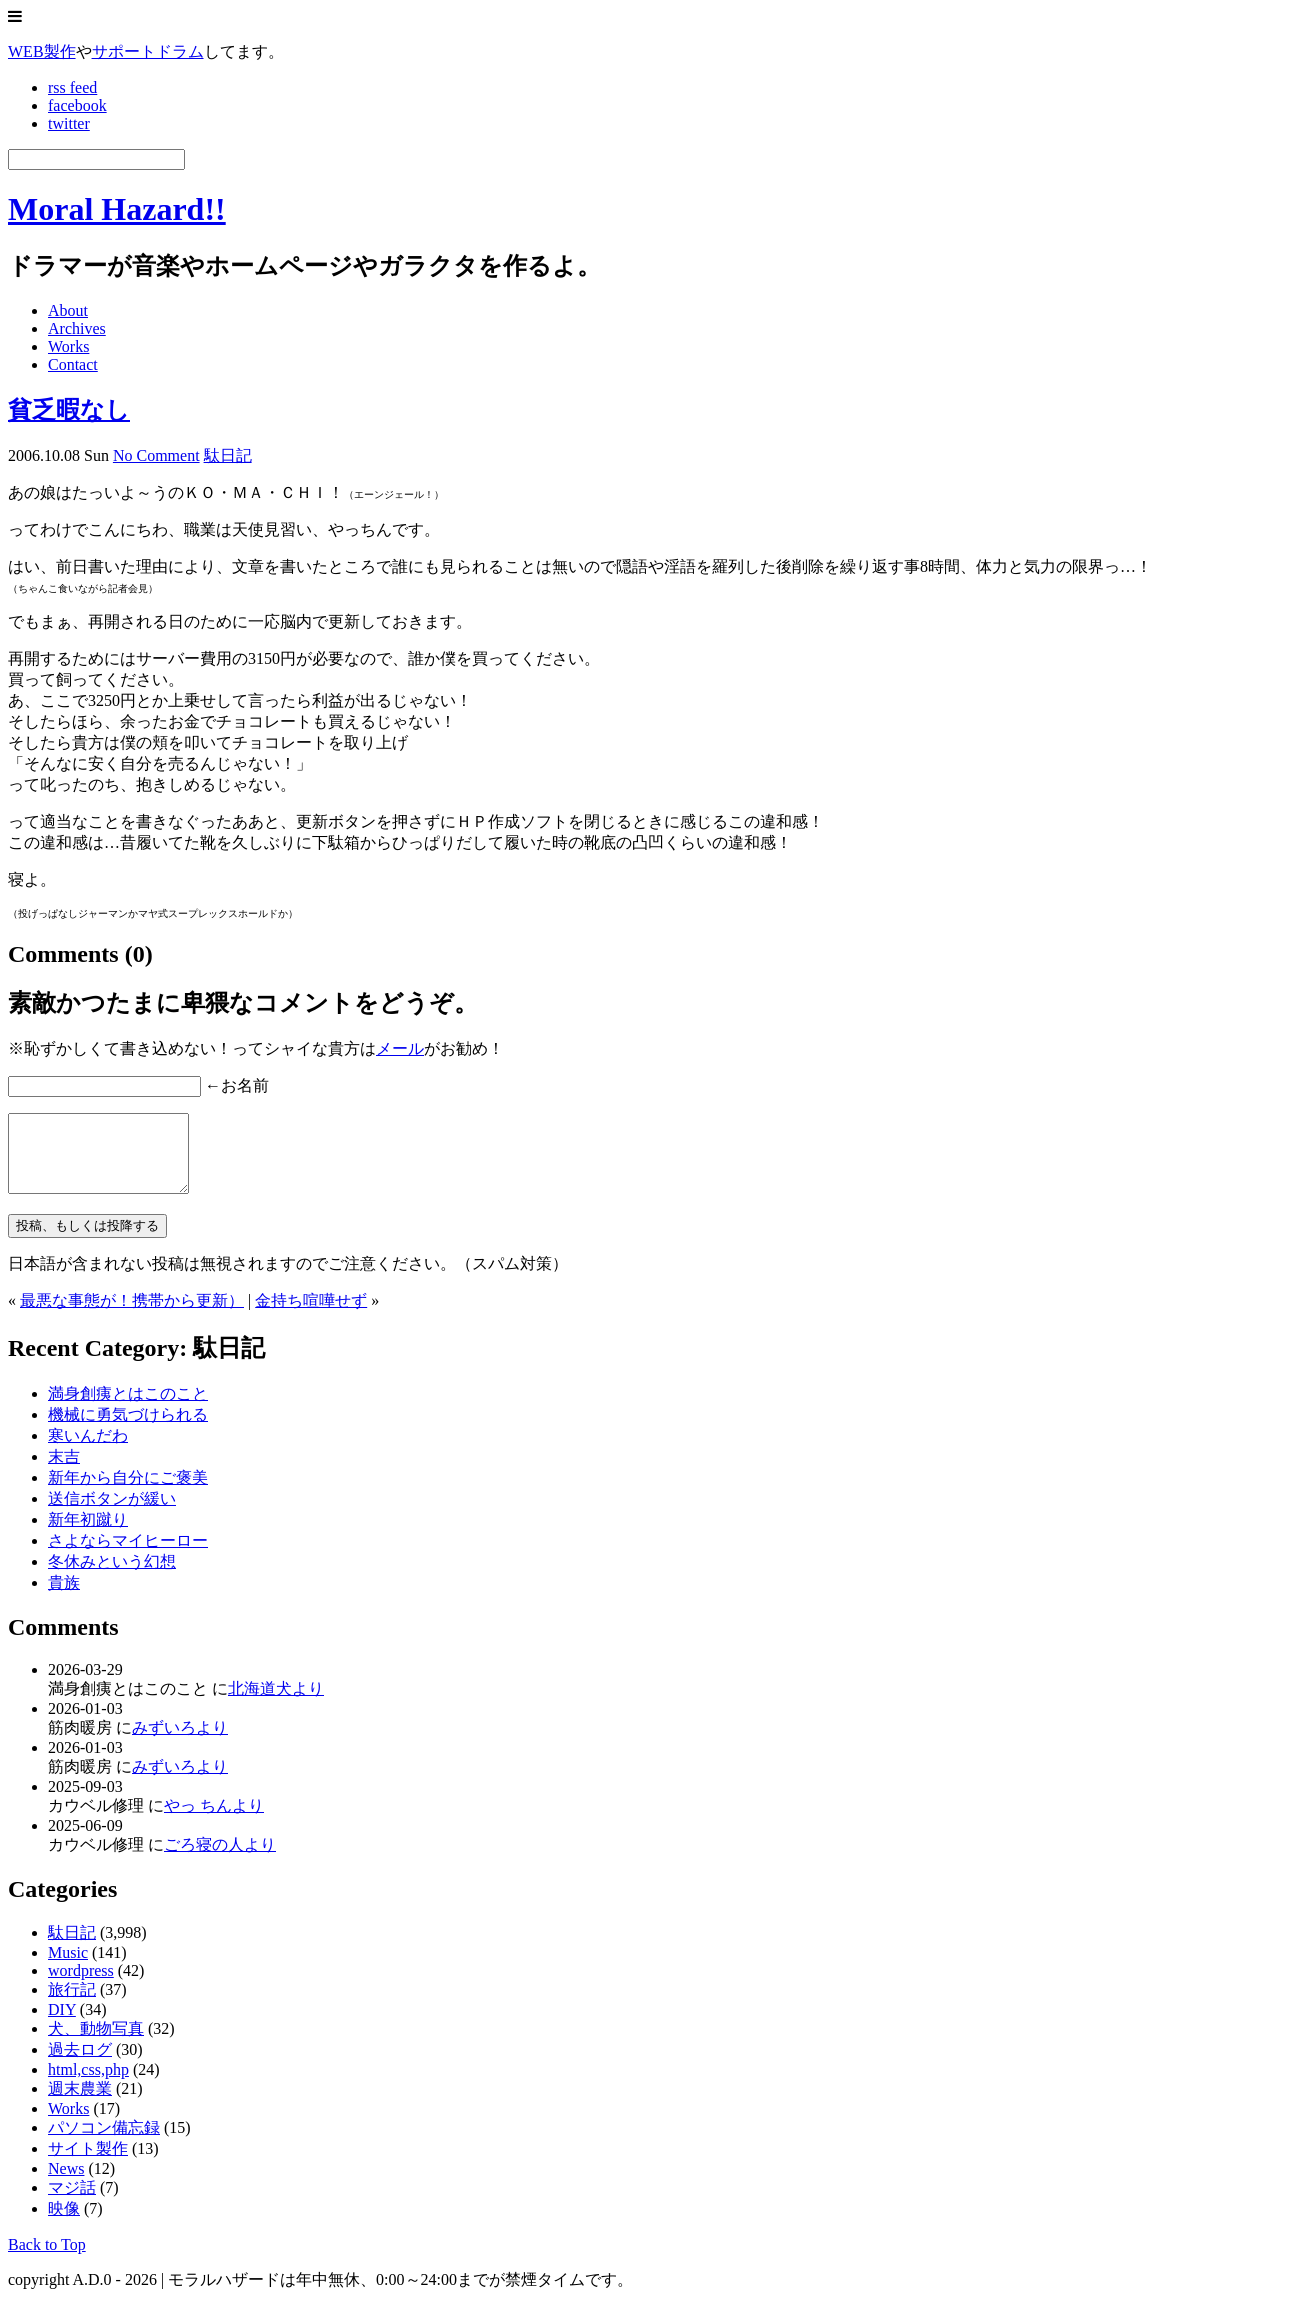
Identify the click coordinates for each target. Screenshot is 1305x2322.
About (68, 310)
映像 (64, 2223)
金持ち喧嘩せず (311, 1315)
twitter (69, 123)
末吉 (64, 1471)
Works (68, 346)
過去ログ (80, 2064)
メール (400, 1048)
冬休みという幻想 (112, 1576)
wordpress (81, 1985)
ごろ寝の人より (220, 1859)
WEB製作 (42, 51)
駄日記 (228, 455)
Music (68, 1967)
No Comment (156, 455)
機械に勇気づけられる (128, 1429)
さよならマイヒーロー (128, 1555)
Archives (77, 328)
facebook (77, 105)
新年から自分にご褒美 (128, 1492)
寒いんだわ (88, 1450)
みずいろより (180, 1742)
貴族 (64, 1597)
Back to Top (47, 2259)
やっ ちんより (214, 1820)
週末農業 (80, 2103)
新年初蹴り (88, 1534)
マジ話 (72, 2202)
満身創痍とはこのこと (128, 1408)
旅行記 (72, 2004)
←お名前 (237, 1085)
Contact (73, 364)
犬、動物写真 (96, 2043)
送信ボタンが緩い (112, 1513)
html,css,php (88, 2084)
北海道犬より (276, 1703)
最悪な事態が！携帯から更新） (132, 1315)
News (66, 2183)
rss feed (72, 87)
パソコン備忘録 (104, 2142)
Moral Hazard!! (117, 209)
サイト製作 (88, 2163)
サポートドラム (148, 51)
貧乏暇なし (69, 410)
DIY (62, 2024)
